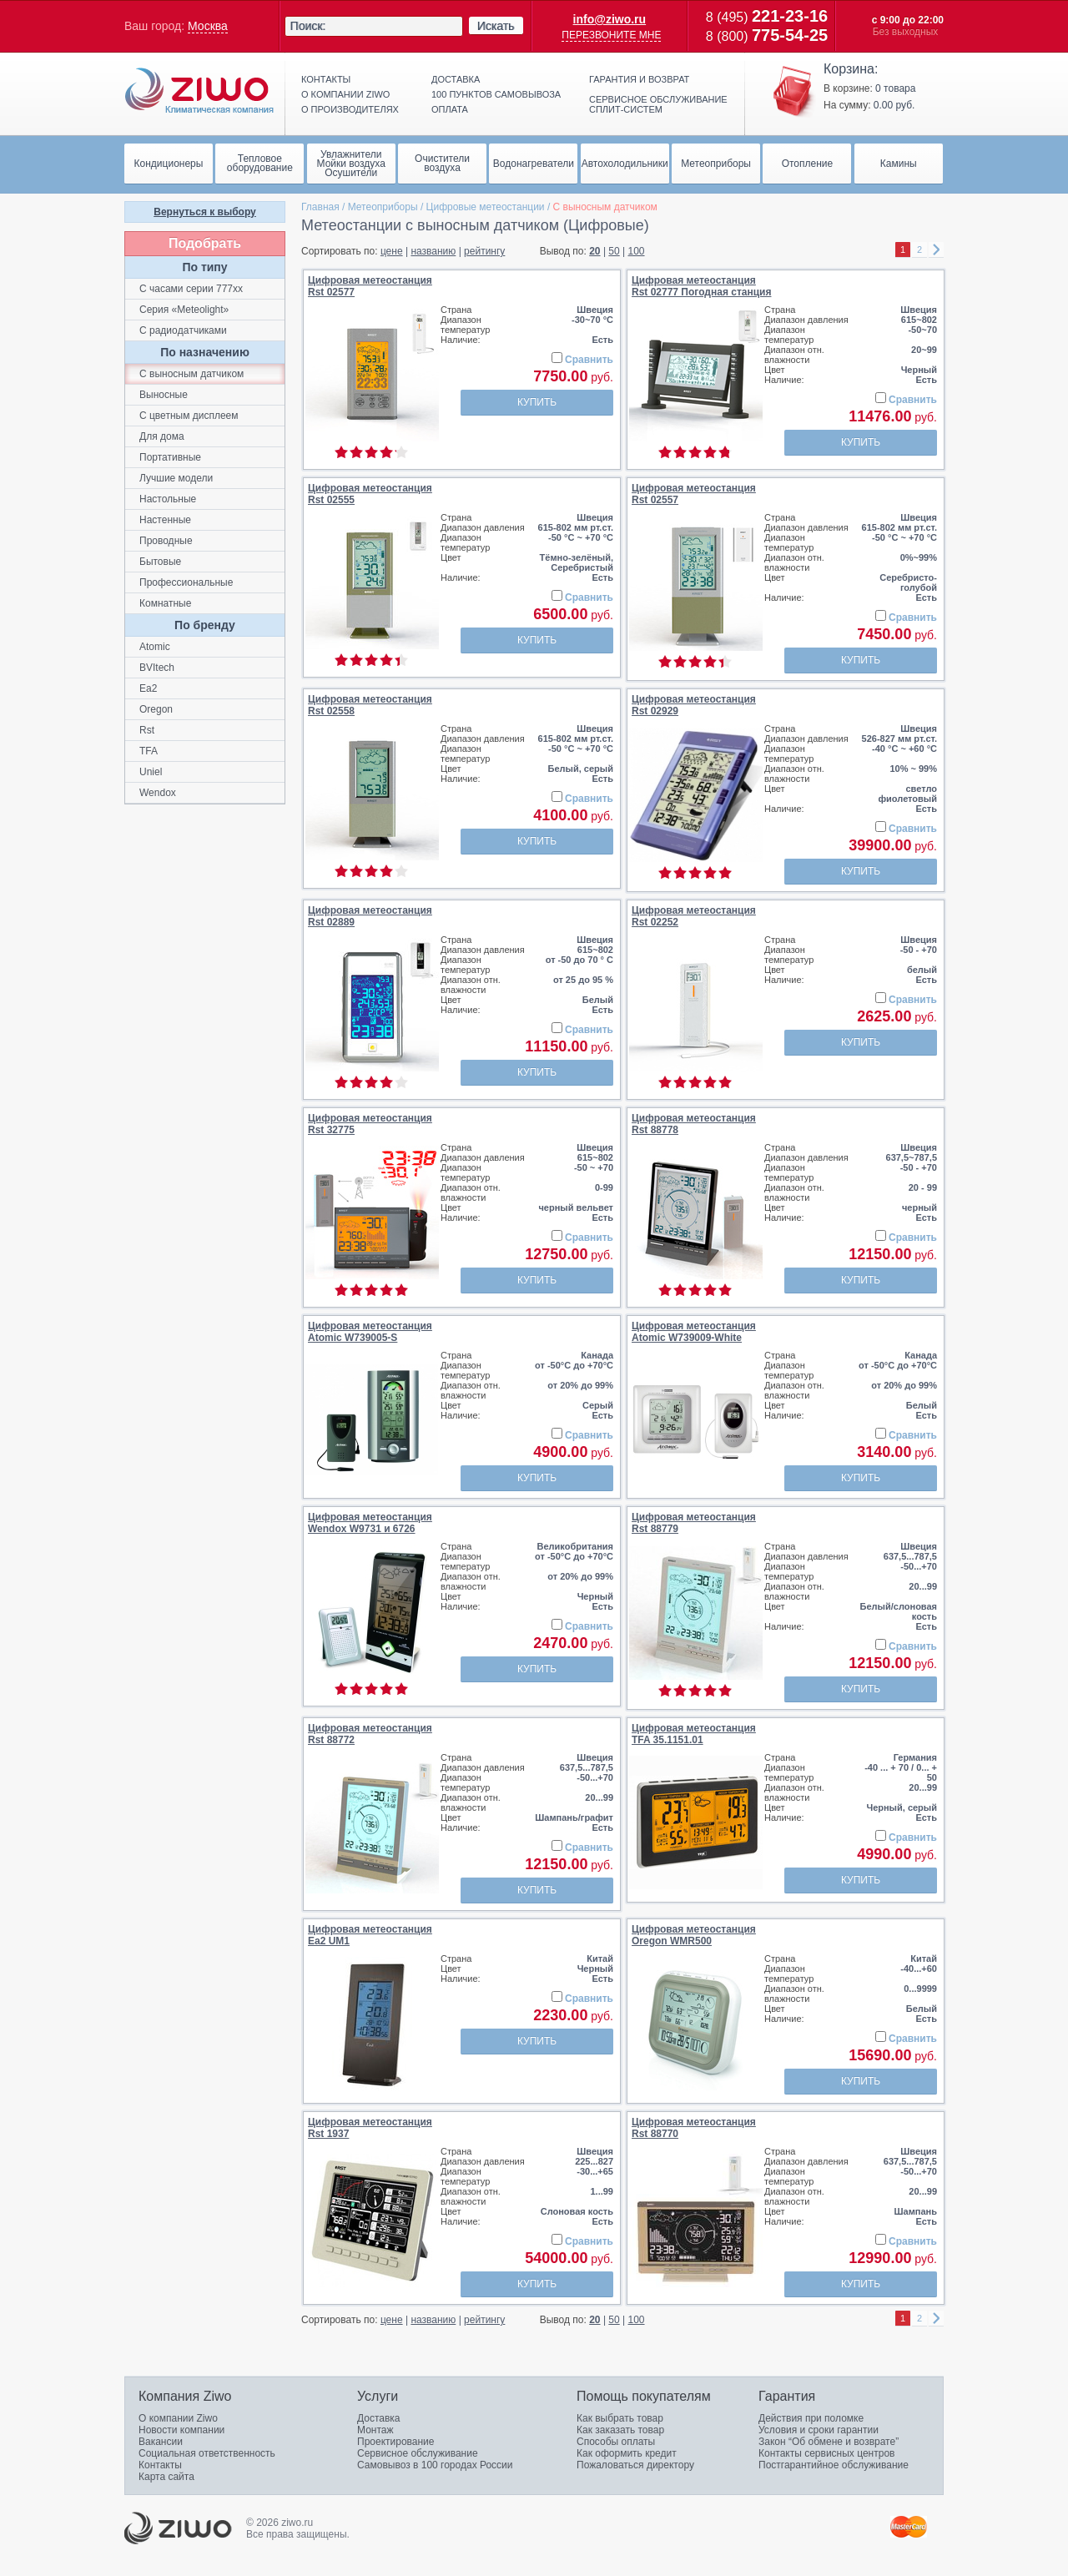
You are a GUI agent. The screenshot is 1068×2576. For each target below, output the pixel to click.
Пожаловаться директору (635, 2465)
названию (433, 251)
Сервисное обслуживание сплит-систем (658, 104)
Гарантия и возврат (639, 79)
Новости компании (181, 2430)
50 (613, 251)
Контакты (325, 79)
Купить (537, 402)
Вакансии (161, 2441)
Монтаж (375, 2430)
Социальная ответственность (207, 2453)
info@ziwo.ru (610, 19)
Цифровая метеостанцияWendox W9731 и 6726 (370, 1523)
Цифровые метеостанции (485, 207)
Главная (320, 207)
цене (391, 251)
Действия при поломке (811, 2418)
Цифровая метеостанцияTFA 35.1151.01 (694, 1734)
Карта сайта (166, 2477)
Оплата (449, 109)
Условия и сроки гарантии (818, 2430)
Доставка (455, 79)
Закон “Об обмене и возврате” (828, 2441)
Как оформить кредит (627, 2453)
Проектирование (396, 2441)
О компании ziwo (345, 94)
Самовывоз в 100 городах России (435, 2465)
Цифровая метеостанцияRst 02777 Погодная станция (701, 286)
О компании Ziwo (178, 2418)
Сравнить (589, 359)
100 (636, 251)
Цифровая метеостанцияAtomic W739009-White (694, 1331)
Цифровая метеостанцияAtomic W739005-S (370, 1331)
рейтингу (484, 251)
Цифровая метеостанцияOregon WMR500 (694, 1935)
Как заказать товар (620, 2430)
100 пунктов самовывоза (496, 94)
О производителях (350, 109)
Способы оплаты (616, 2441)
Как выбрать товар (620, 2418)
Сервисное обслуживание (417, 2453)
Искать (496, 26)
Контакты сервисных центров (826, 2453)
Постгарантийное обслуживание (833, 2465)
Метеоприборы (383, 207)
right (936, 250)
